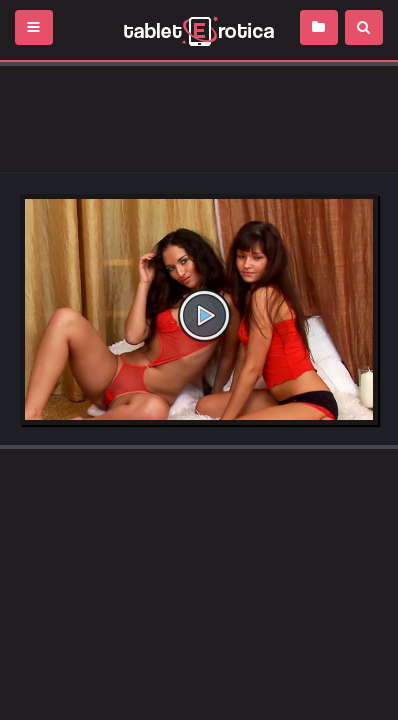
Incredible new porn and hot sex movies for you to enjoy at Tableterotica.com (199, 30)
